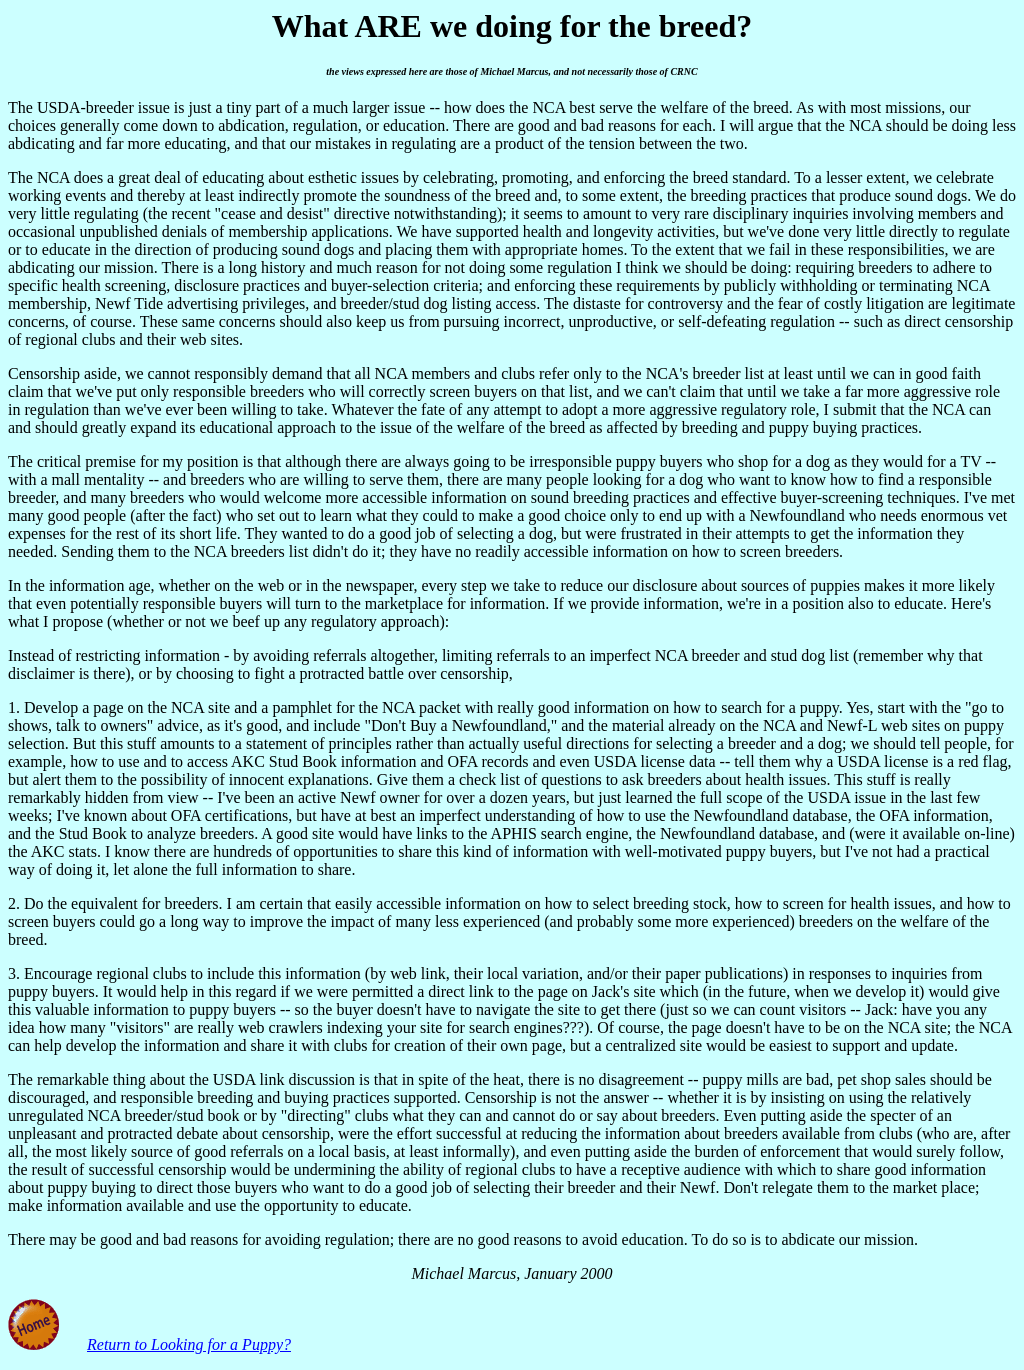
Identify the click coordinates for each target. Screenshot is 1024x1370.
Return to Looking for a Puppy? (189, 1344)
